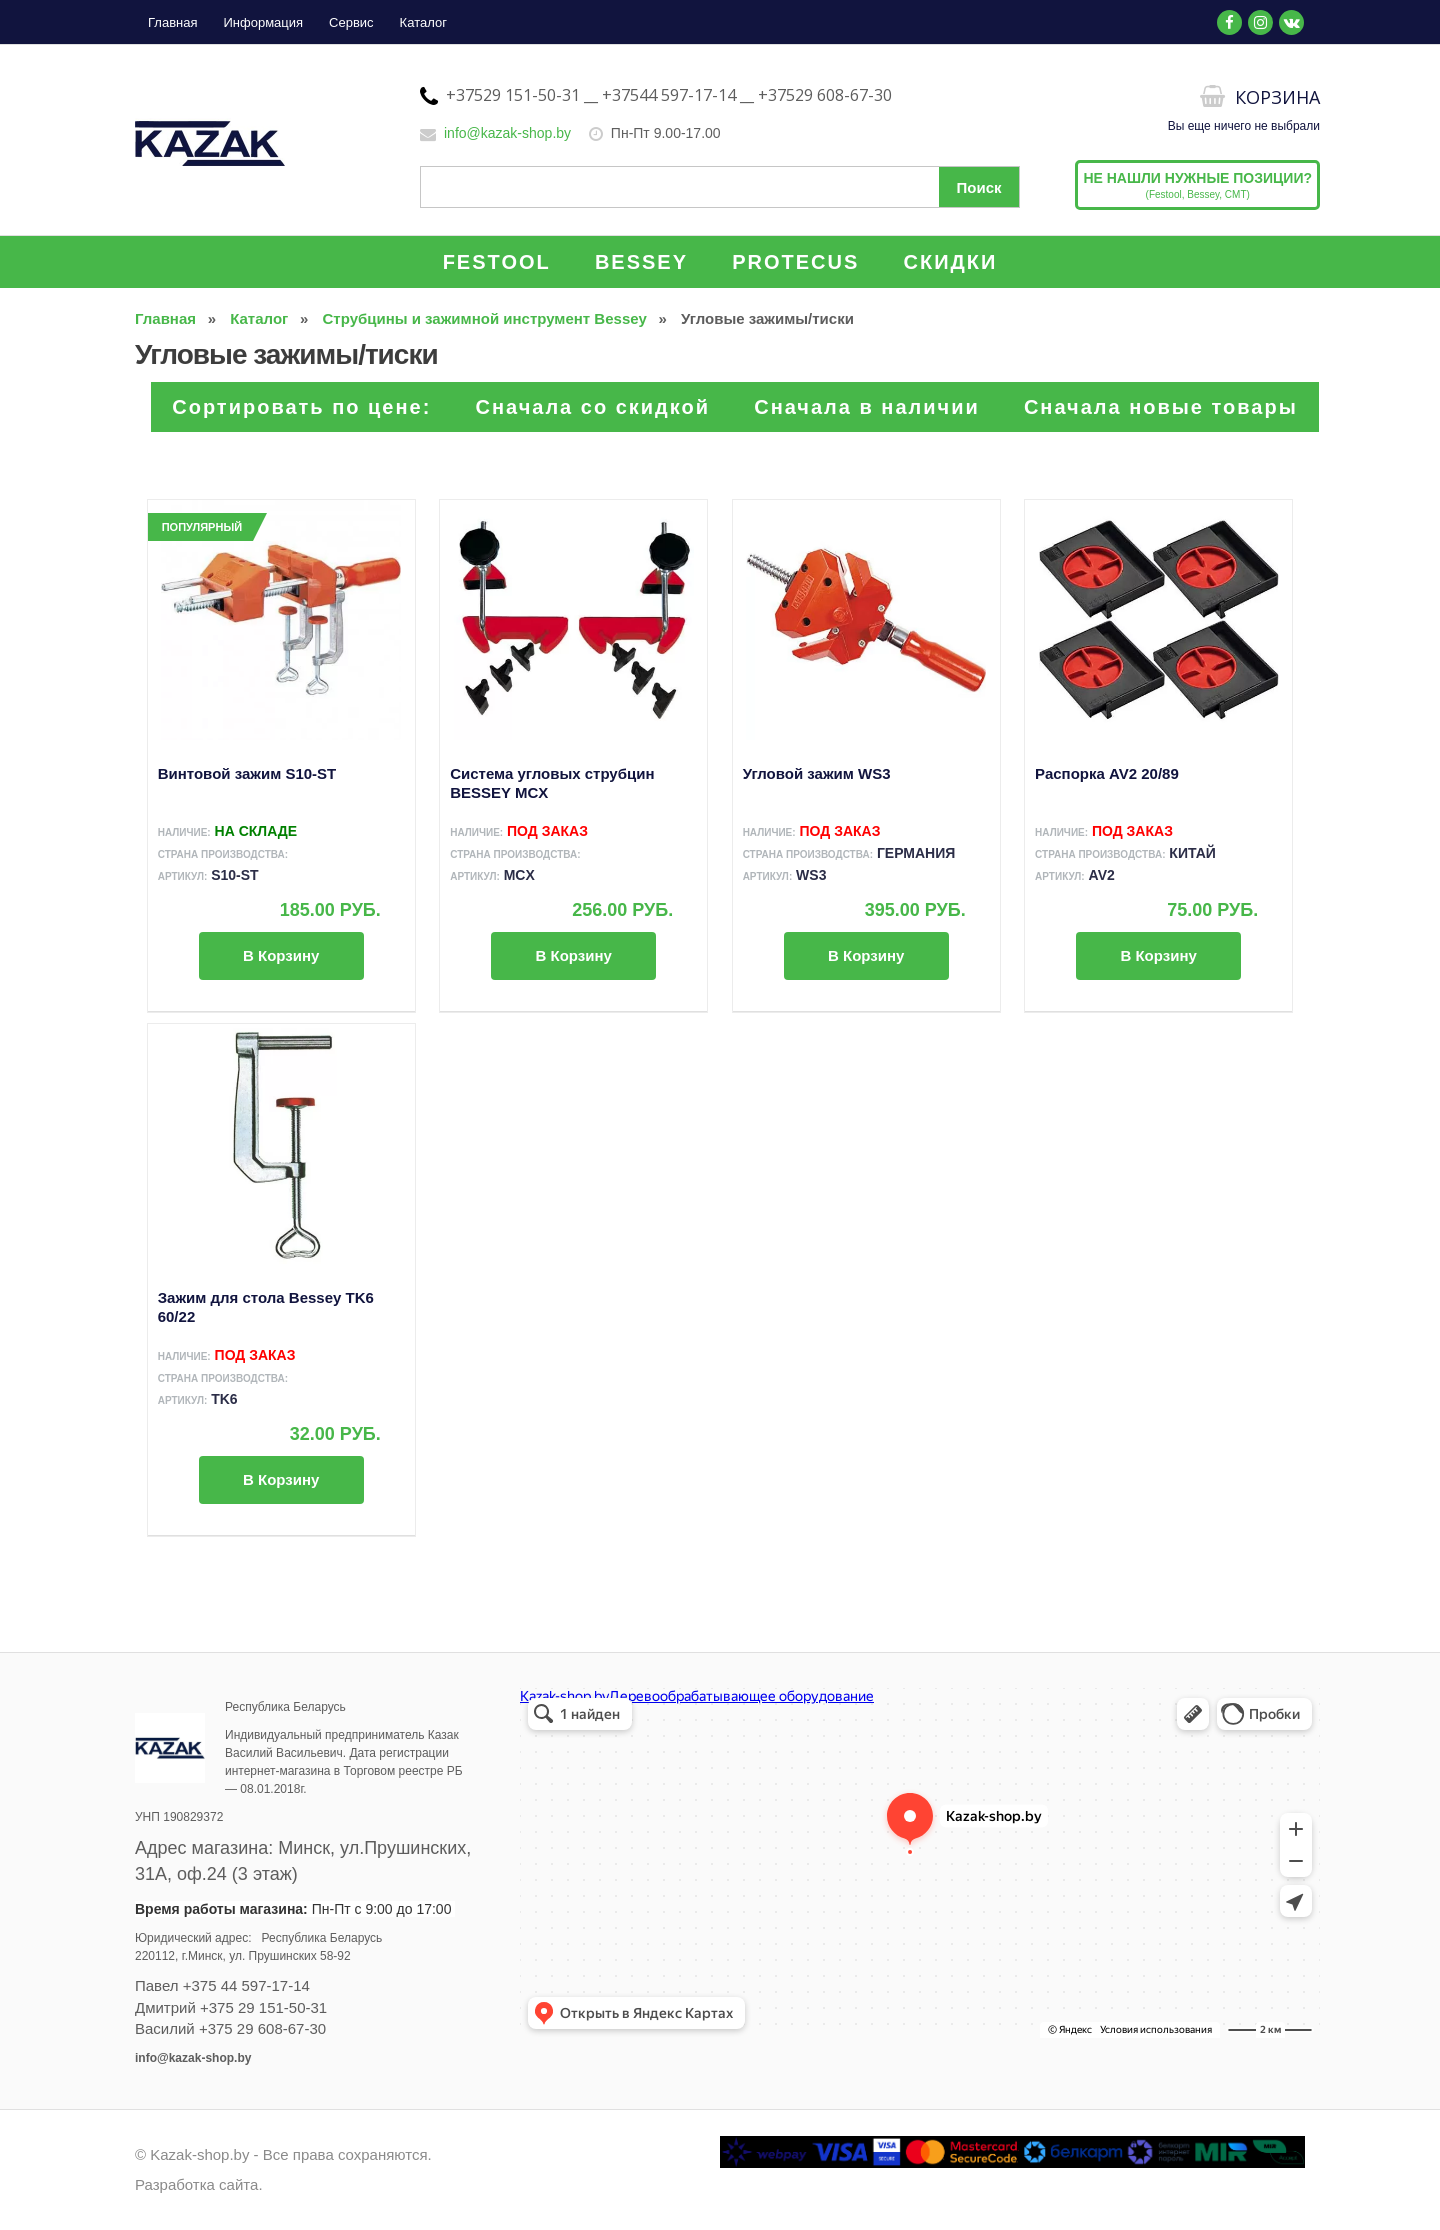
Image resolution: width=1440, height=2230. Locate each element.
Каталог (423, 22)
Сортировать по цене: (301, 407)
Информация (263, 22)
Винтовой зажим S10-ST (247, 773)
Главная (172, 22)
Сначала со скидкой (593, 407)
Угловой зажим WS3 (817, 773)
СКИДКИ (951, 262)
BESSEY (641, 262)
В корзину (281, 955)
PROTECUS (795, 262)
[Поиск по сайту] (720, 187)
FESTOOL (497, 262)
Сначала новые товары (1161, 407)
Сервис (351, 22)
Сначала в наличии (867, 407)
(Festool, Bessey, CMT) (1197, 185)
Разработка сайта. (199, 2184)
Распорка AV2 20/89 (1107, 773)
